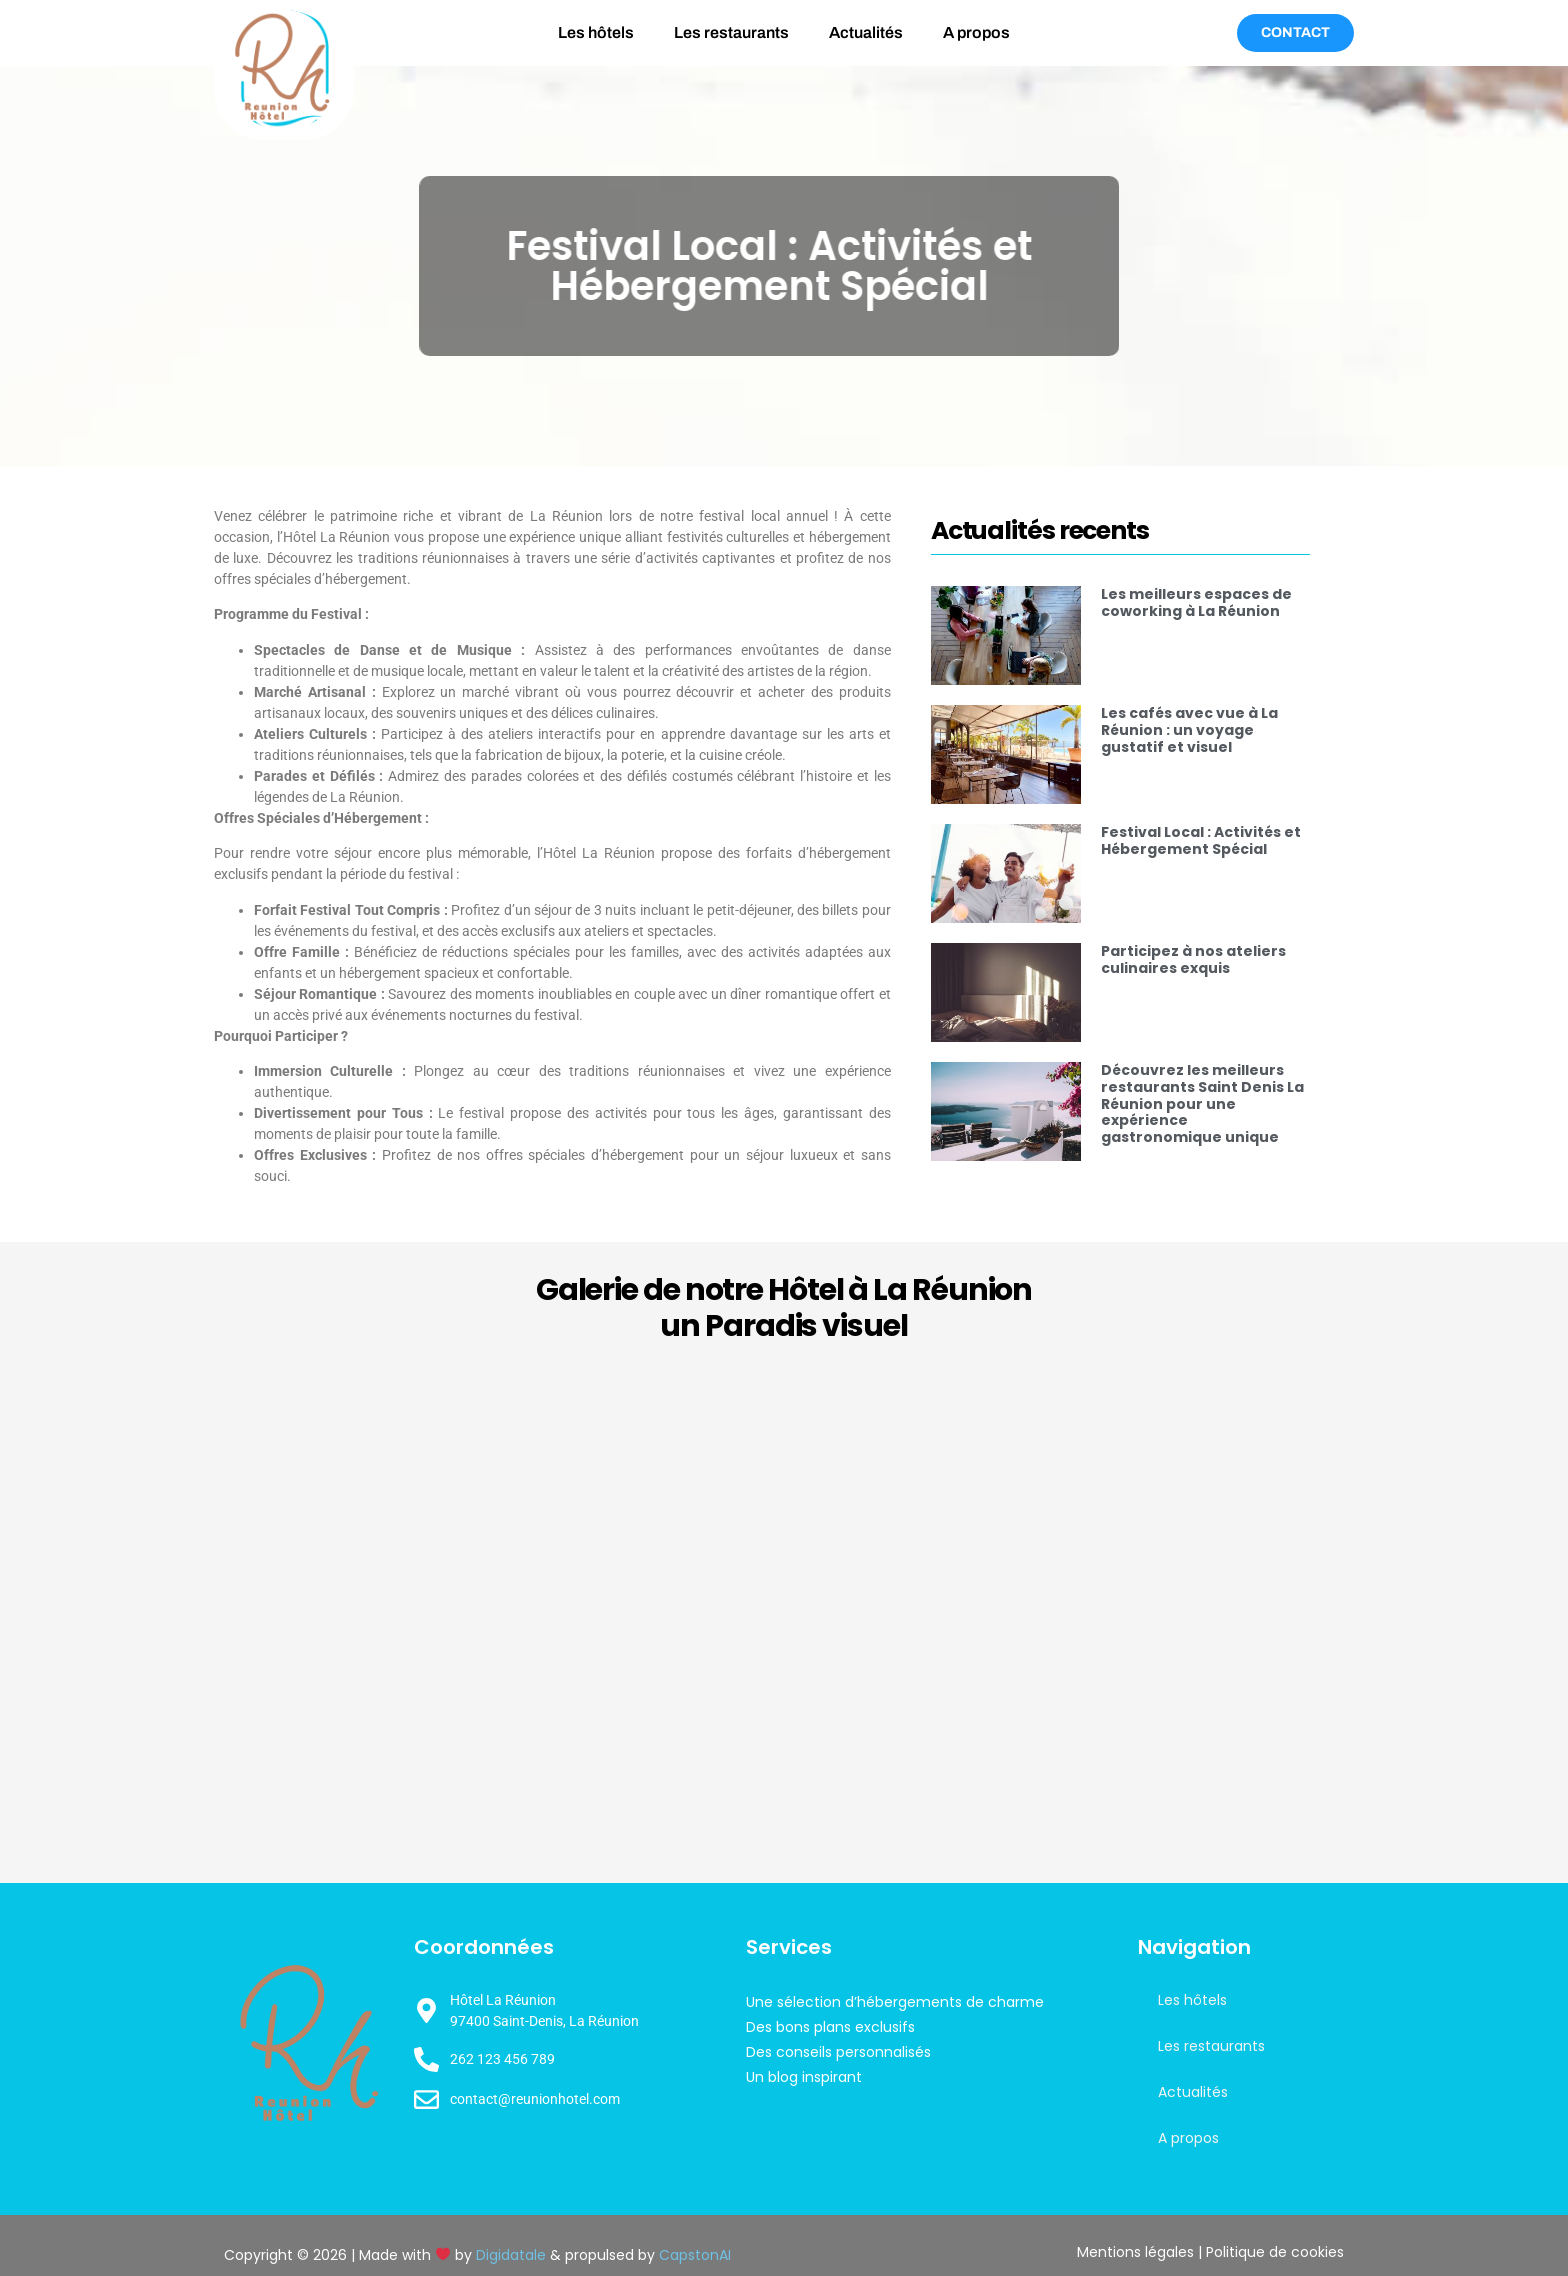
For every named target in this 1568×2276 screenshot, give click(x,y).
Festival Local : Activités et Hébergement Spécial (1201, 840)
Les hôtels (596, 32)
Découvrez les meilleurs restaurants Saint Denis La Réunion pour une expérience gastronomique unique (1202, 1103)
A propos (976, 32)
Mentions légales (1135, 2252)
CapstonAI (695, 2255)
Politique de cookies (1275, 2252)
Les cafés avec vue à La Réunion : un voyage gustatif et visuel (1189, 730)
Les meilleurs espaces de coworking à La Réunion (1196, 602)
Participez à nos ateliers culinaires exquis (1193, 959)
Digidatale (511, 2255)
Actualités (866, 32)
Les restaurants (731, 32)
